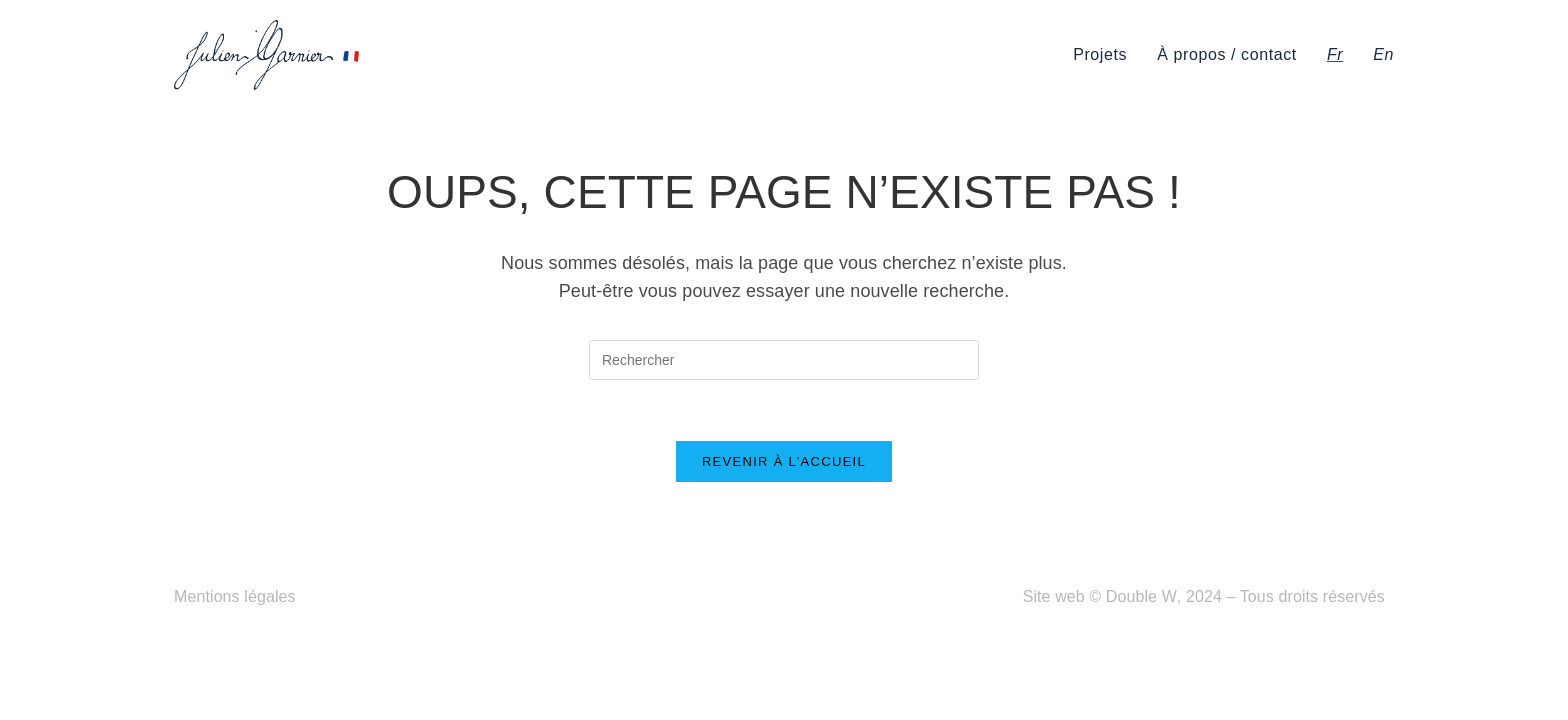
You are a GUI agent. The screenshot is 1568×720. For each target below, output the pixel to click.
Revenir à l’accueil (784, 461)
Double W (1141, 596)
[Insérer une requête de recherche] (784, 360)
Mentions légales (235, 596)
